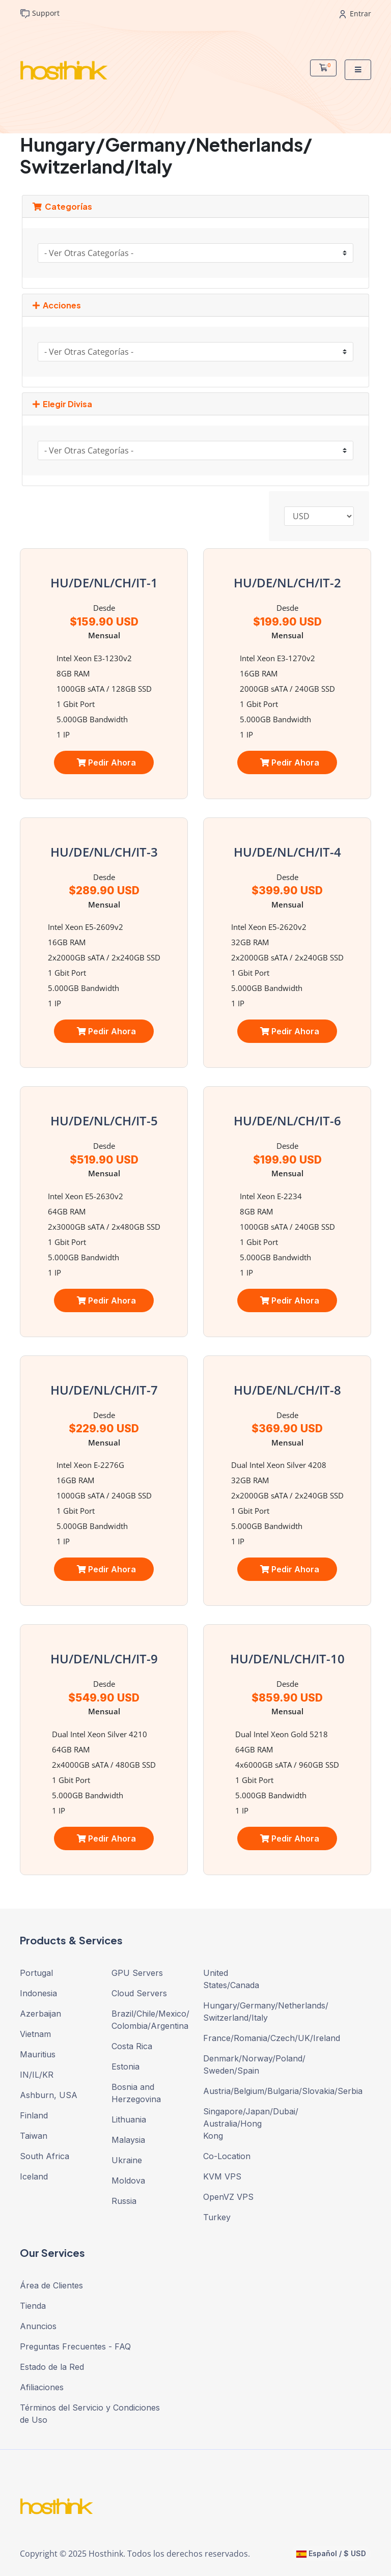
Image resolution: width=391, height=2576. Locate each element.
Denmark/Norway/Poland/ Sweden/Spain (241, 2064)
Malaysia (128, 2140)
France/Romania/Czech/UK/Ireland (241, 2038)
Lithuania (128, 2119)
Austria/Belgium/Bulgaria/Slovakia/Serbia (241, 2091)
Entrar (355, 13)
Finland (34, 2115)
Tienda (33, 2306)
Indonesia (38, 1993)
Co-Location (226, 2156)
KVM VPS (222, 2176)
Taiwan (33, 2136)
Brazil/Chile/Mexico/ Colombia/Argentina (149, 2019)
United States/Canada (231, 1979)
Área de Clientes (51, 2285)
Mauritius (37, 2054)
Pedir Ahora (106, 762)
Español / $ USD (331, 2553)
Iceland (34, 2176)
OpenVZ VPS (228, 2197)
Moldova (128, 2180)
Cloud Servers (139, 1993)
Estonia (125, 2066)
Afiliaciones (42, 2387)
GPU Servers (137, 1973)
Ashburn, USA (48, 2095)
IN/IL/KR (36, 2075)
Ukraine (126, 2160)
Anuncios (38, 2326)
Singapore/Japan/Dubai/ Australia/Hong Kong (241, 2123)
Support (40, 13)
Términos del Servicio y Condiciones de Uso (90, 2413)
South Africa (44, 2156)
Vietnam (35, 2034)
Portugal (36, 1973)
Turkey (217, 2217)
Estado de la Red (52, 2367)
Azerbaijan (40, 2013)
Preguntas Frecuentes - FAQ (75, 2346)
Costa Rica (131, 2046)
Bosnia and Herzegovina (136, 2093)
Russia (123, 2201)
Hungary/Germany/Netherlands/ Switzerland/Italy (241, 2011)
